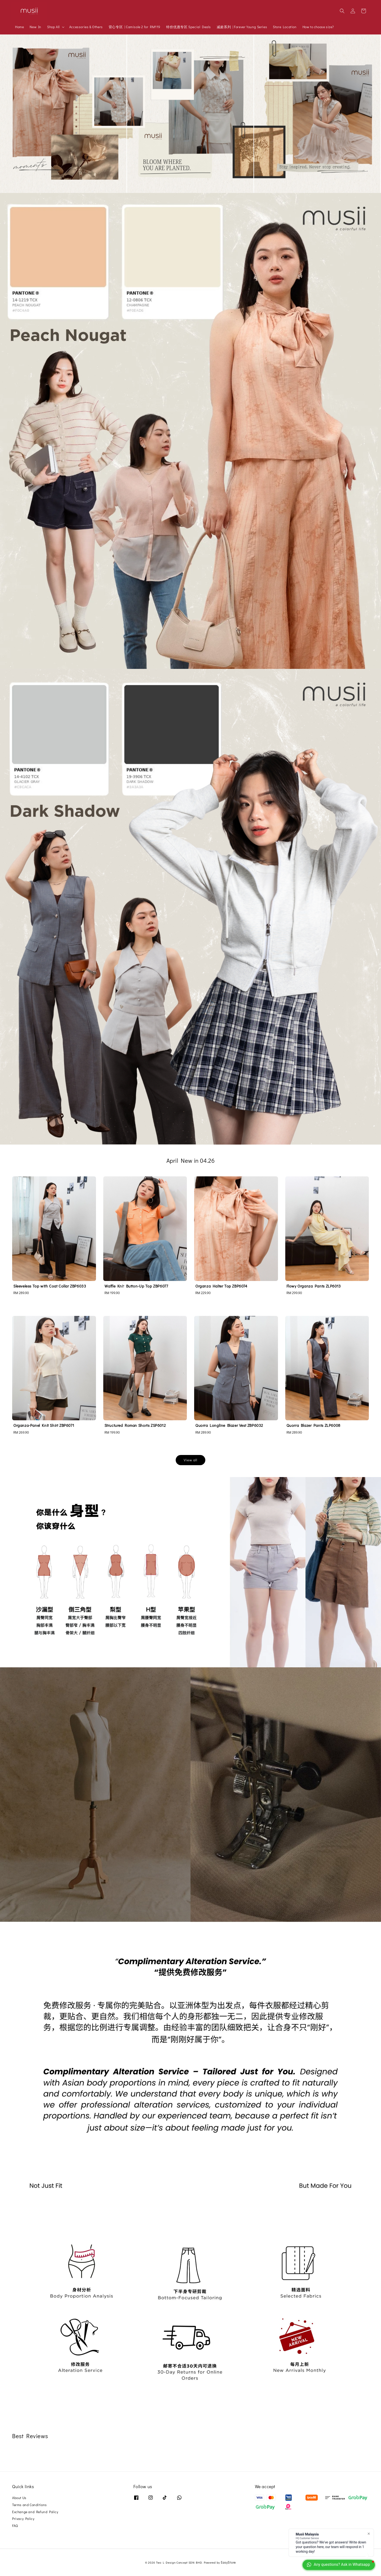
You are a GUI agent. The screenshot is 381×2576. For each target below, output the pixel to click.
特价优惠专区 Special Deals (188, 27)
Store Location (284, 27)
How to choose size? (318, 27)
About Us (19, 2498)
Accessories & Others (86, 27)
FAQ (15, 2525)
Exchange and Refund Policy (35, 2512)
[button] (342, 11)
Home (19, 27)
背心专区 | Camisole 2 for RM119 (134, 27)
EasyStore (228, 2562)
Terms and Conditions (29, 2504)
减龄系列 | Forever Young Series (242, 27)
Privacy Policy (23, 2518)
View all (190, 1459)
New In (35, 27)
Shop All (53, 27)
